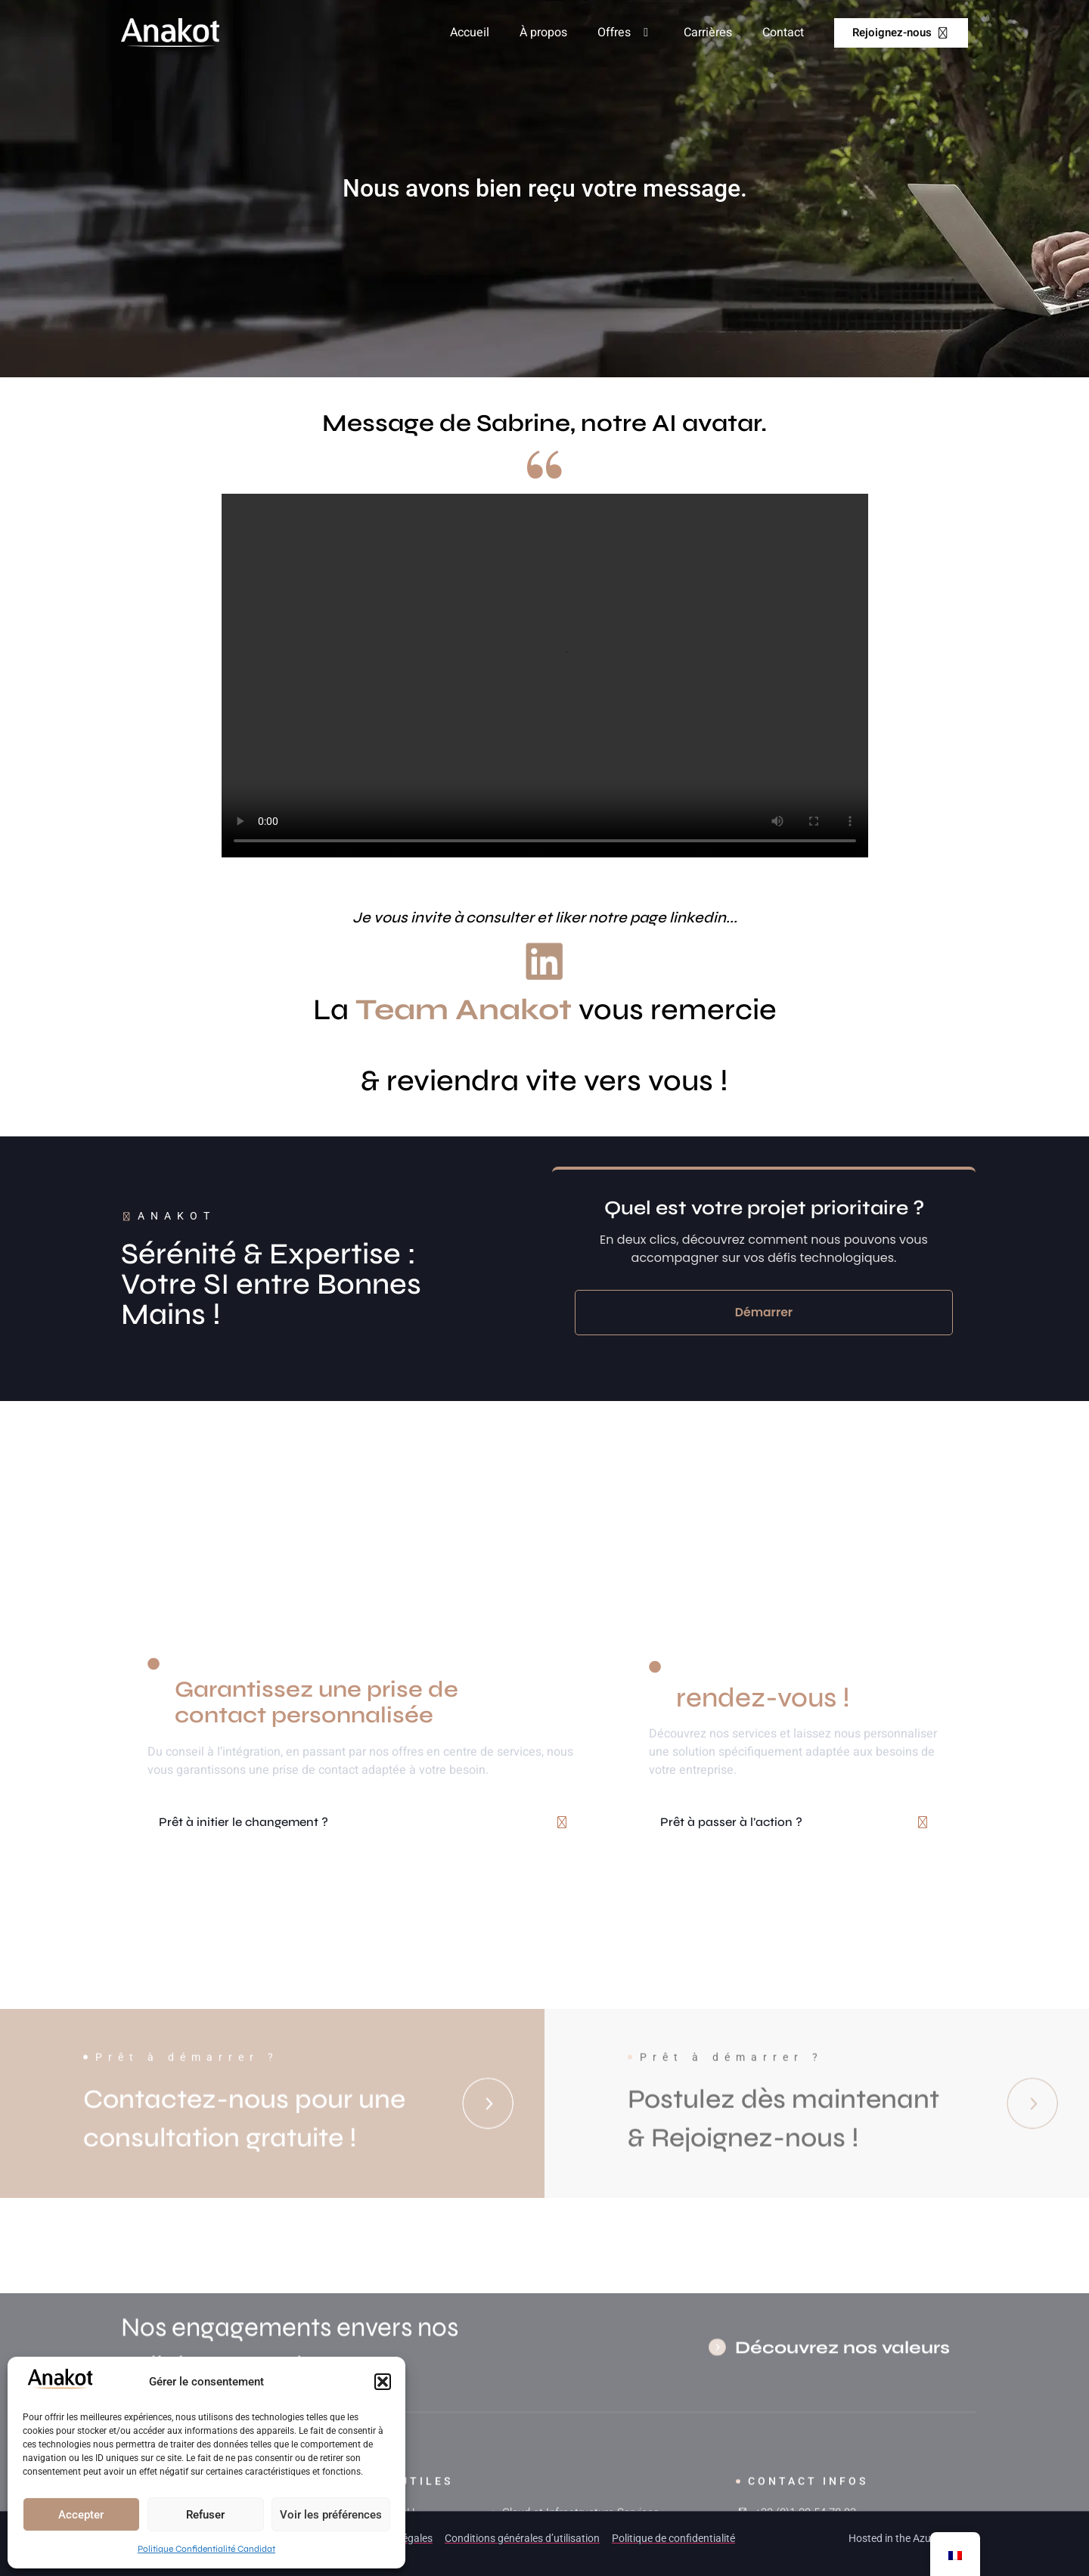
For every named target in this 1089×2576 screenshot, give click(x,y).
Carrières (708, 32)
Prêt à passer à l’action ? (731, 1822)
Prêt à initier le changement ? (243, 1822)
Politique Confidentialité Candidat (206, 2548)
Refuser (205, 2515)
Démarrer (763, 1312)
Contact (783, 32)
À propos (543, 32)
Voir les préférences (331, 2515)
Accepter (81, 2515)
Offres (625, 32)
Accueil (469, 32)
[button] (382, 2381)
